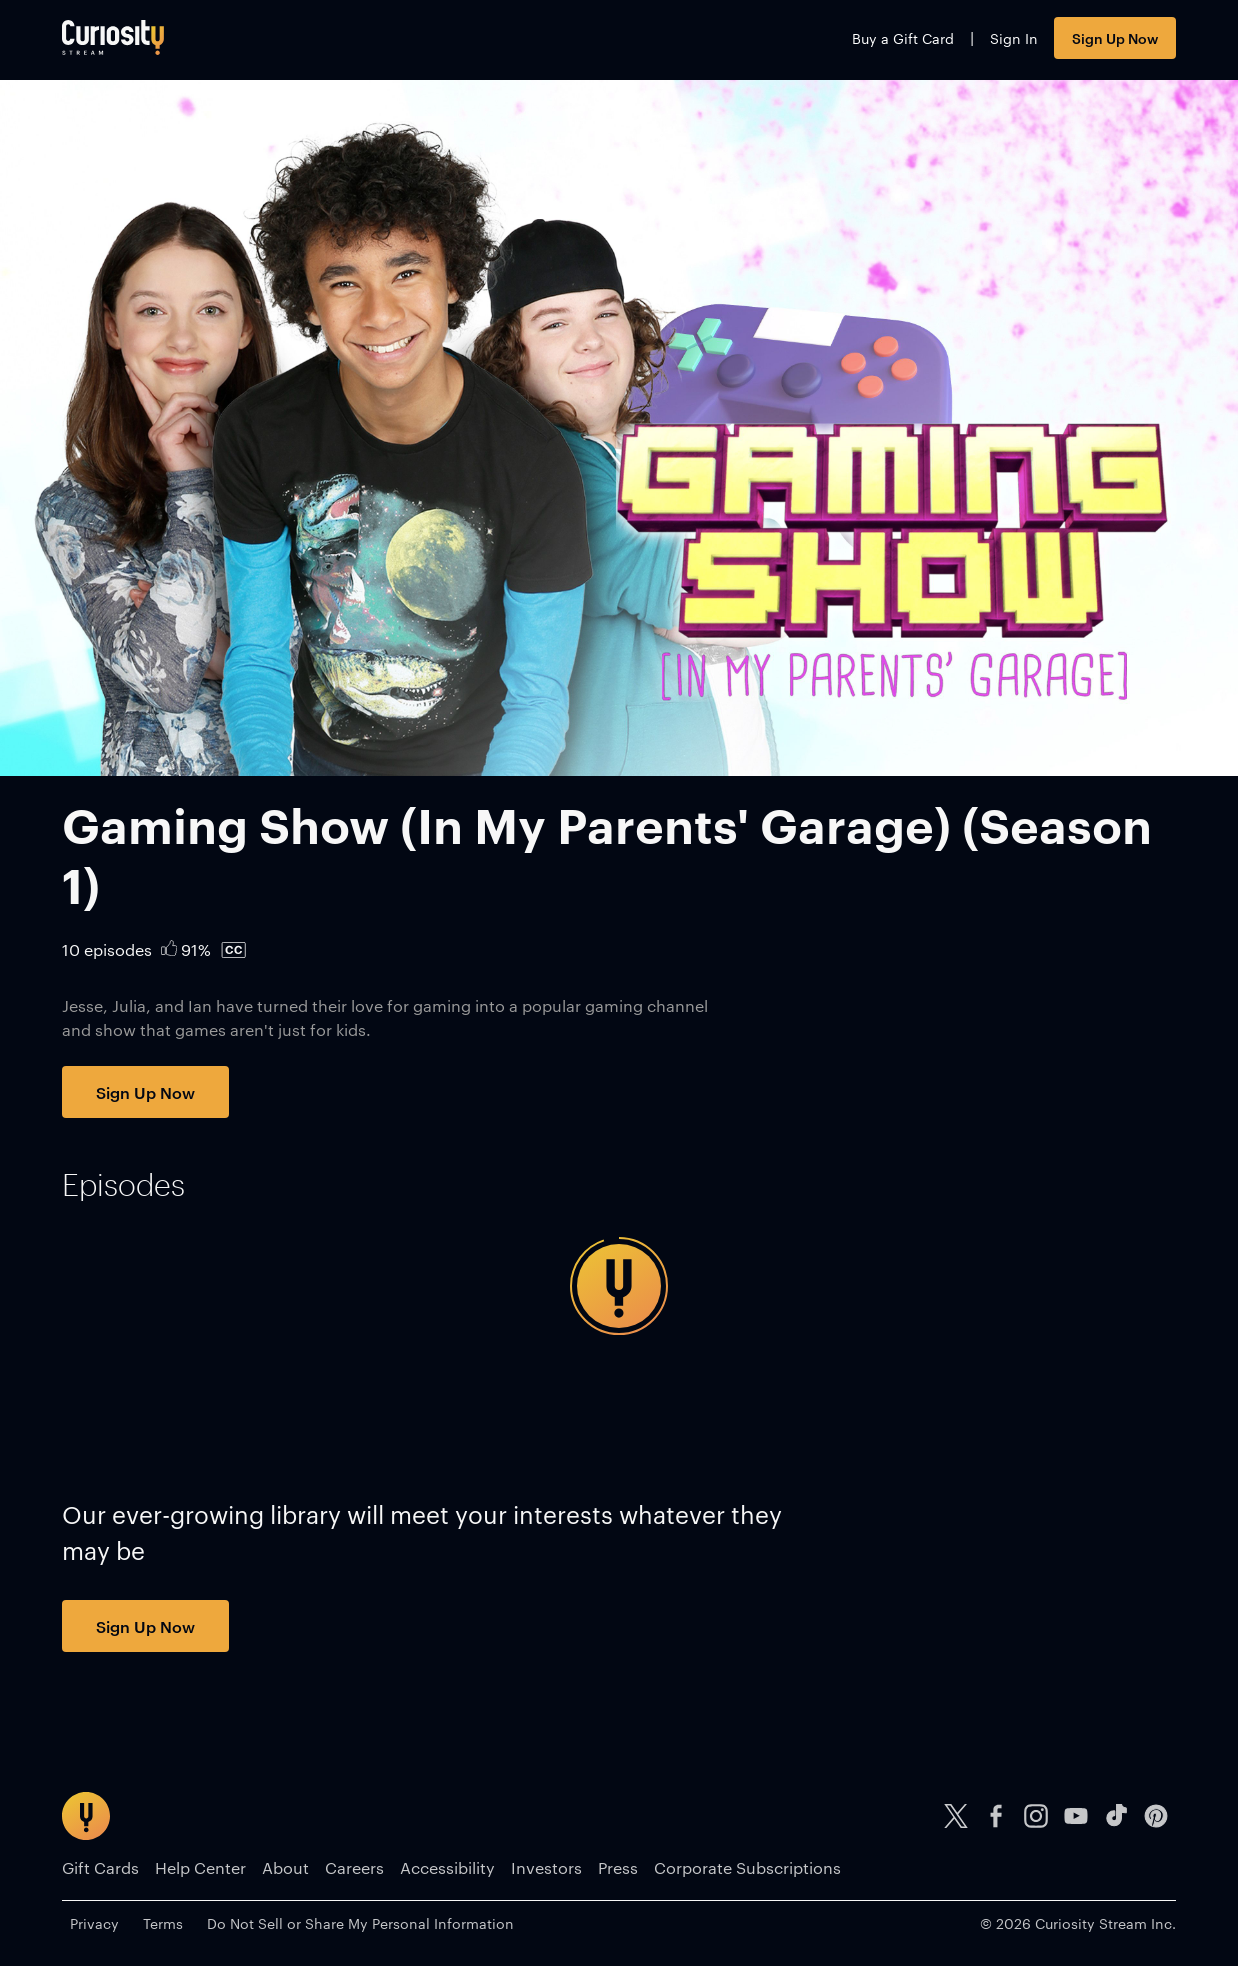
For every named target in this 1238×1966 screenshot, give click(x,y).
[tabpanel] (619, 1286)
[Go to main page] (113, 37)
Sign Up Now (1115, 37)
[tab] (123, 1185)
